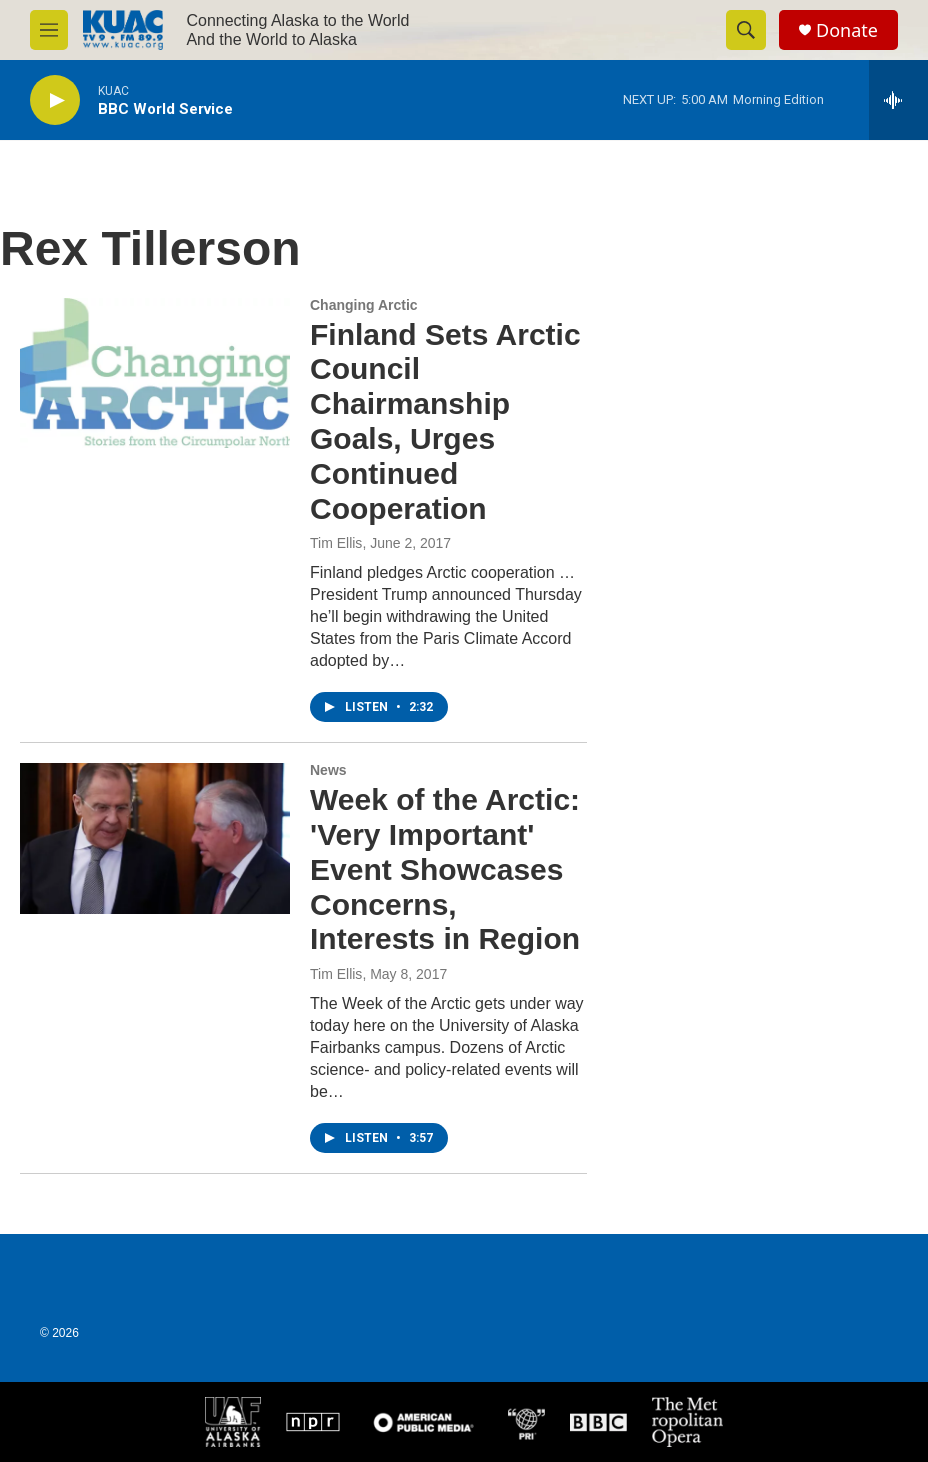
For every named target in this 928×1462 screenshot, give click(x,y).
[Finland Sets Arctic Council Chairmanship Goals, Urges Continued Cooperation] (155, 373)
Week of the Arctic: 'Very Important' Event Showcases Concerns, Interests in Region (445, 869)
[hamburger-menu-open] (49, 30)
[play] (55, 100)
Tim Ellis (336, 543)
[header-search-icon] (746, 30)
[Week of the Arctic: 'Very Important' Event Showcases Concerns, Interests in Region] (155, 838)
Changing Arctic (364, 305)
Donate (847, 30)
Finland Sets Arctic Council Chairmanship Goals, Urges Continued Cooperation (445, 421)
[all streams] (898, 100)
